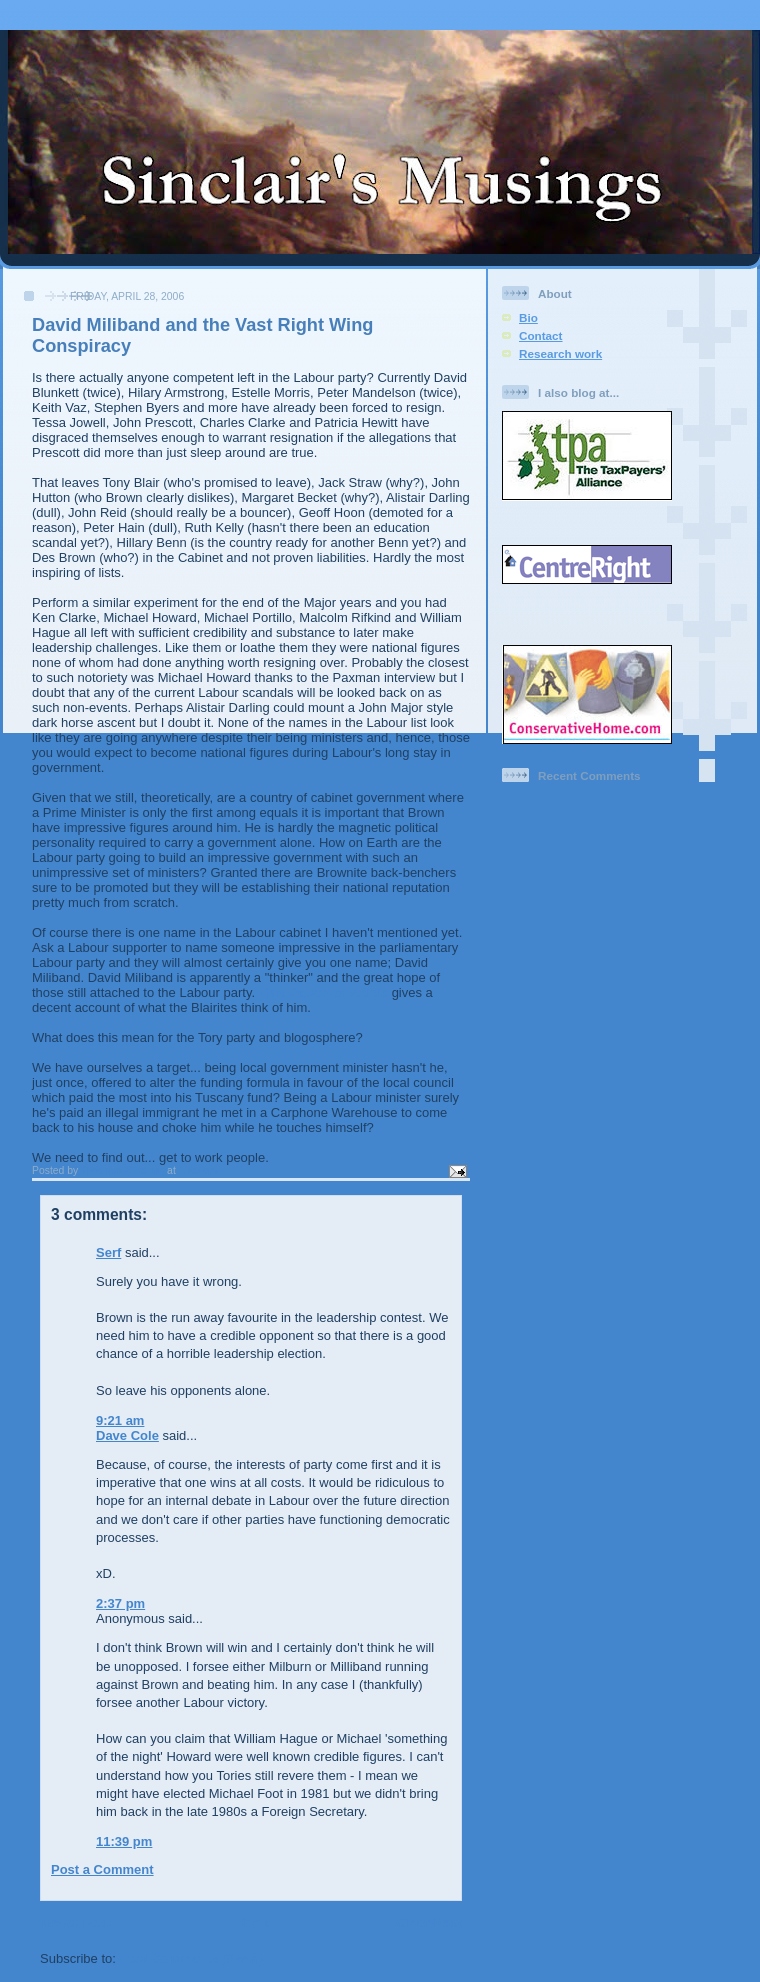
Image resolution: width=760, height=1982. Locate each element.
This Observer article (325, 992)
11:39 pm (124, 1841)
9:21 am (120, 1420)
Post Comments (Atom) (192, 1958)
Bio (528, 317)
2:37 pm (120, 1603)
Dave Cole (127, 1435)
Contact (541, 335)
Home (253, 1922)
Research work (560, 353)
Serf (108, 1252)
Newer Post (75, 1922)
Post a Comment (102, 1869)
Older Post (429, 1922)
